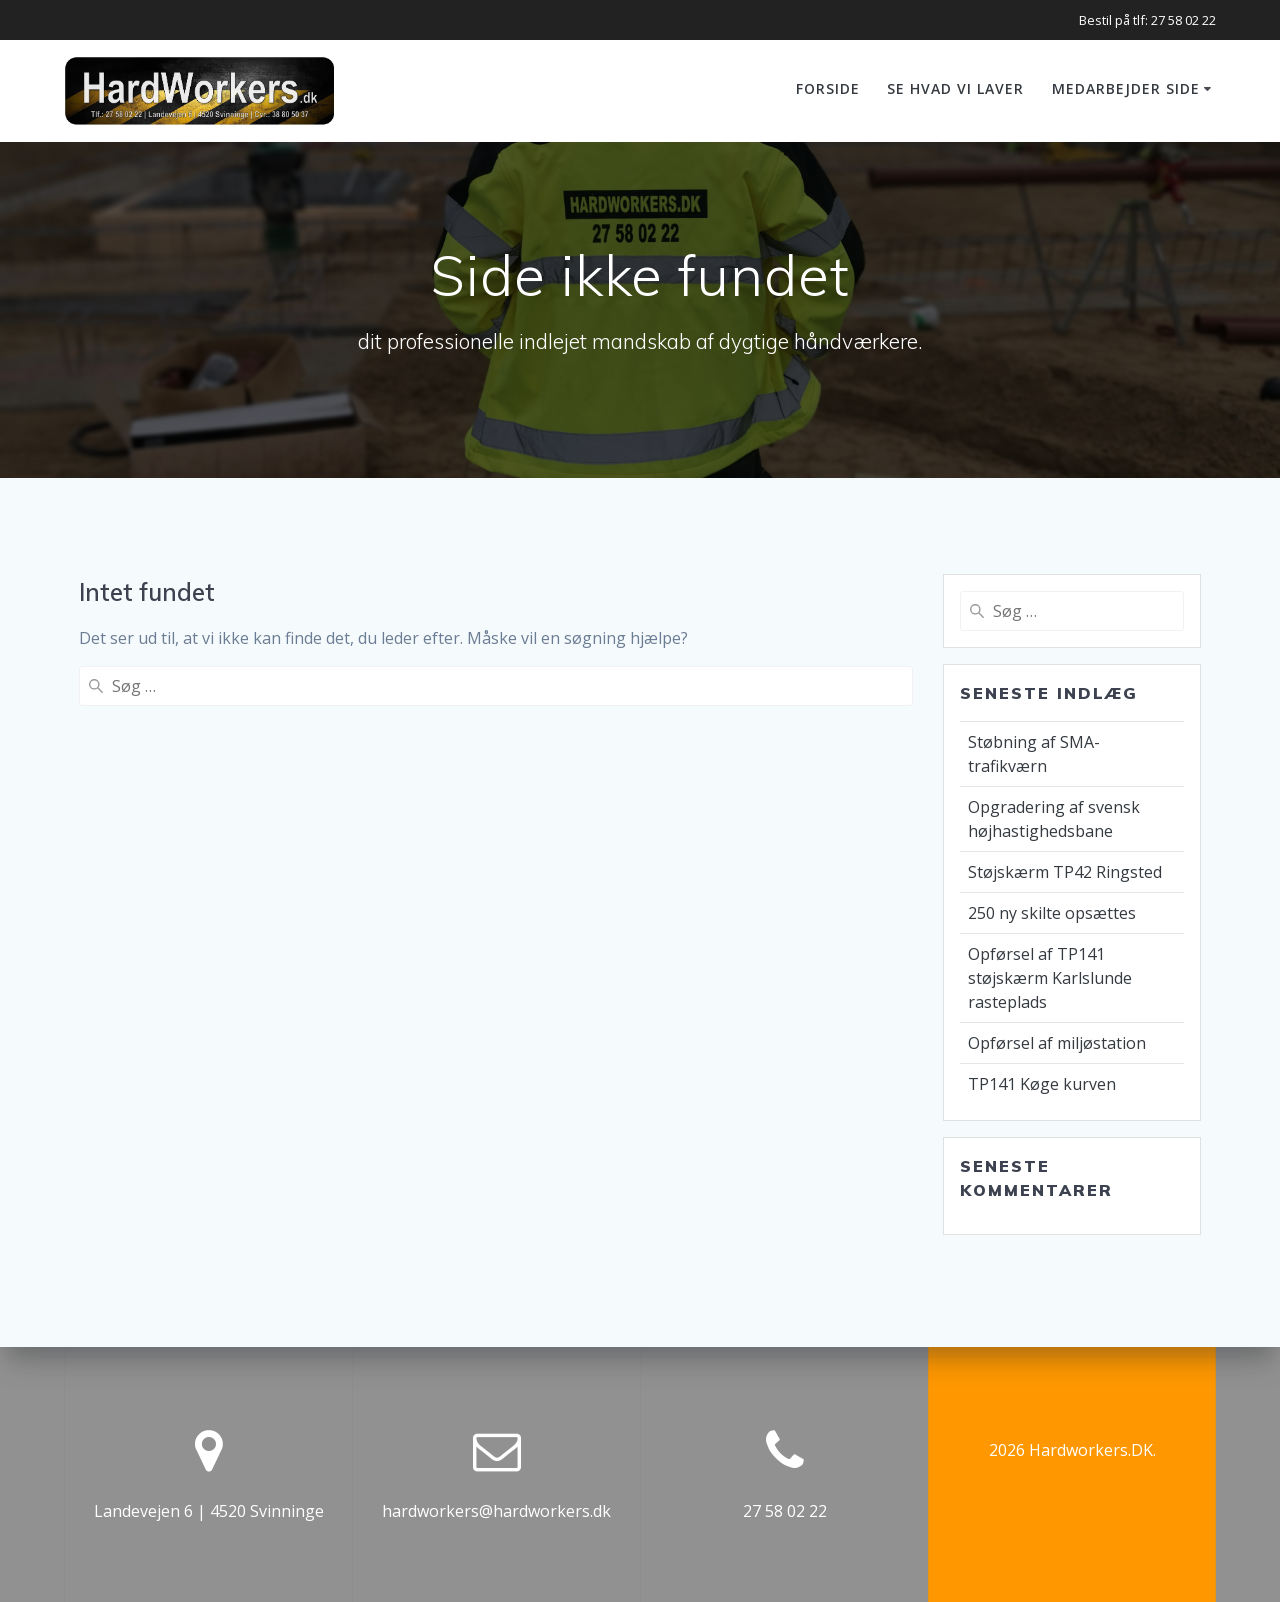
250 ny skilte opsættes (1052, 913)
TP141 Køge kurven (1042, 1084)
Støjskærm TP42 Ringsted (1065, 872)
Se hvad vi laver (955, 88)
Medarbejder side (1126, 88)
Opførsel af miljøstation (1057, 1043)
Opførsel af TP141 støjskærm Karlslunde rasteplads (1050, 978)
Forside (828, 88)
